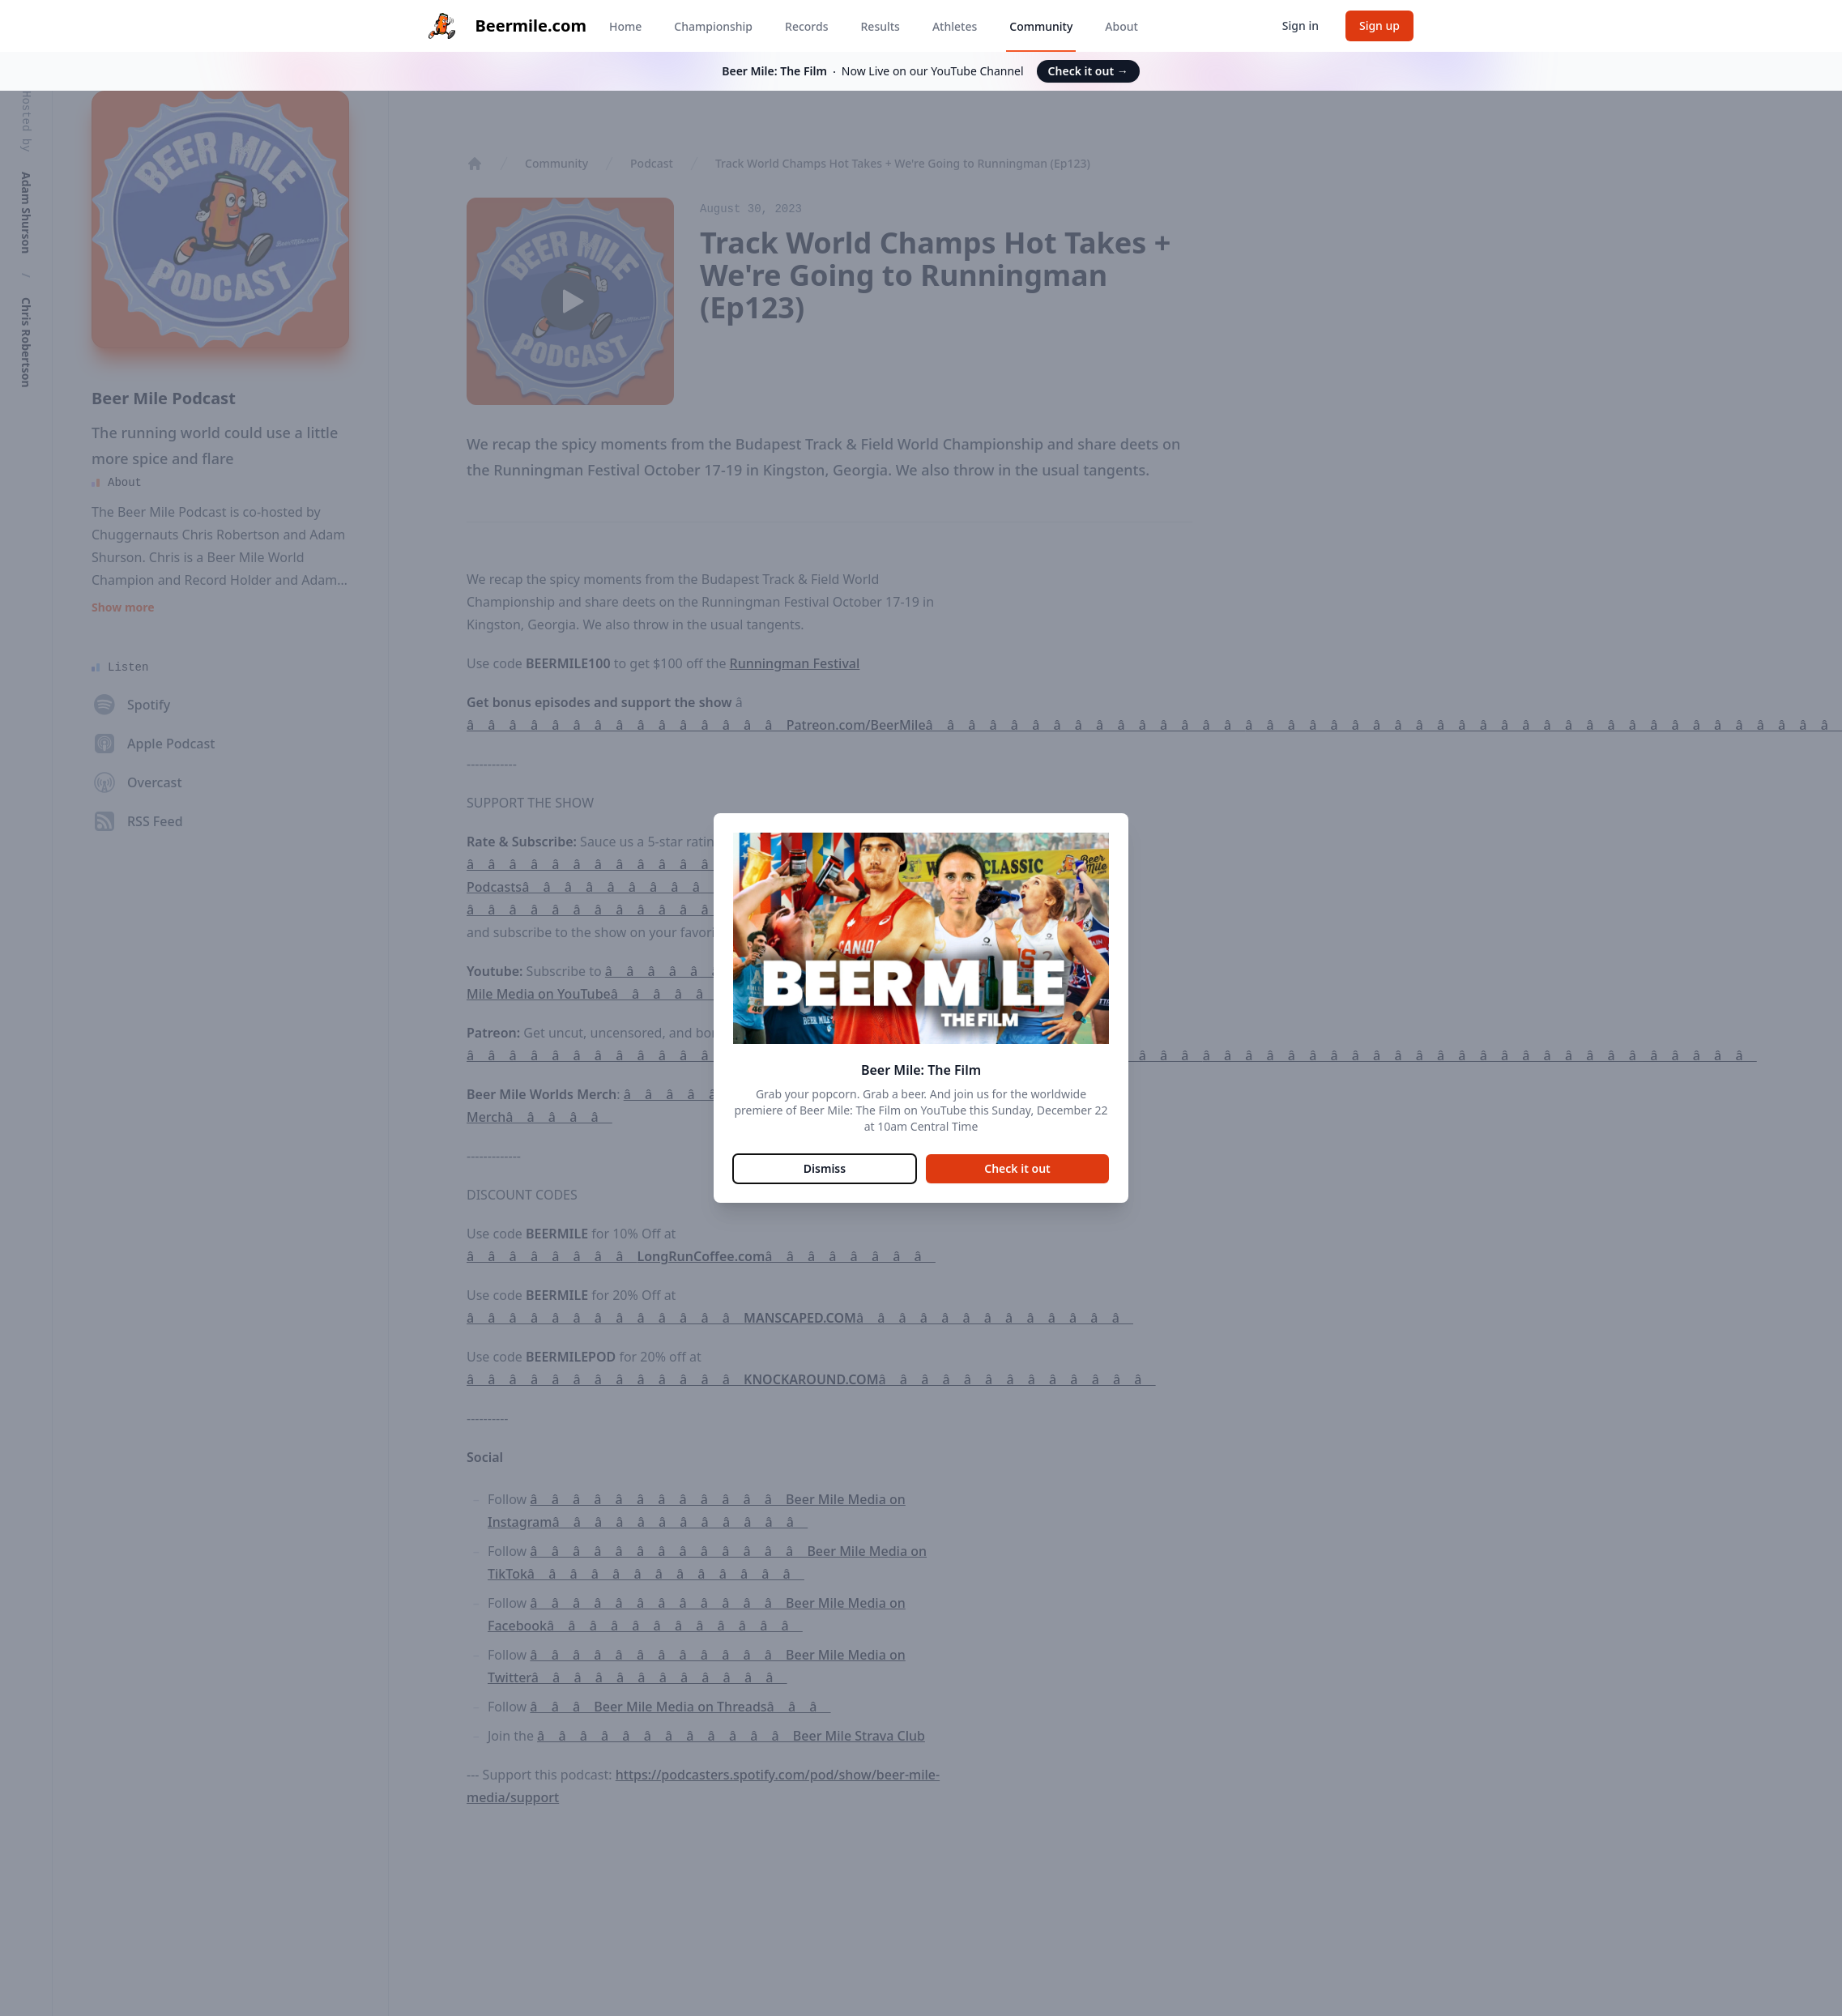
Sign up (1379, 25)
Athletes (954, 26)
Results (880, 26)
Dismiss (825, 1168)
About (1121, 26)
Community (1040, 26)
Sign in (1300, 25)
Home (625, 26)
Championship (713, 26)
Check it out (1088, 71)
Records (806, 26)
